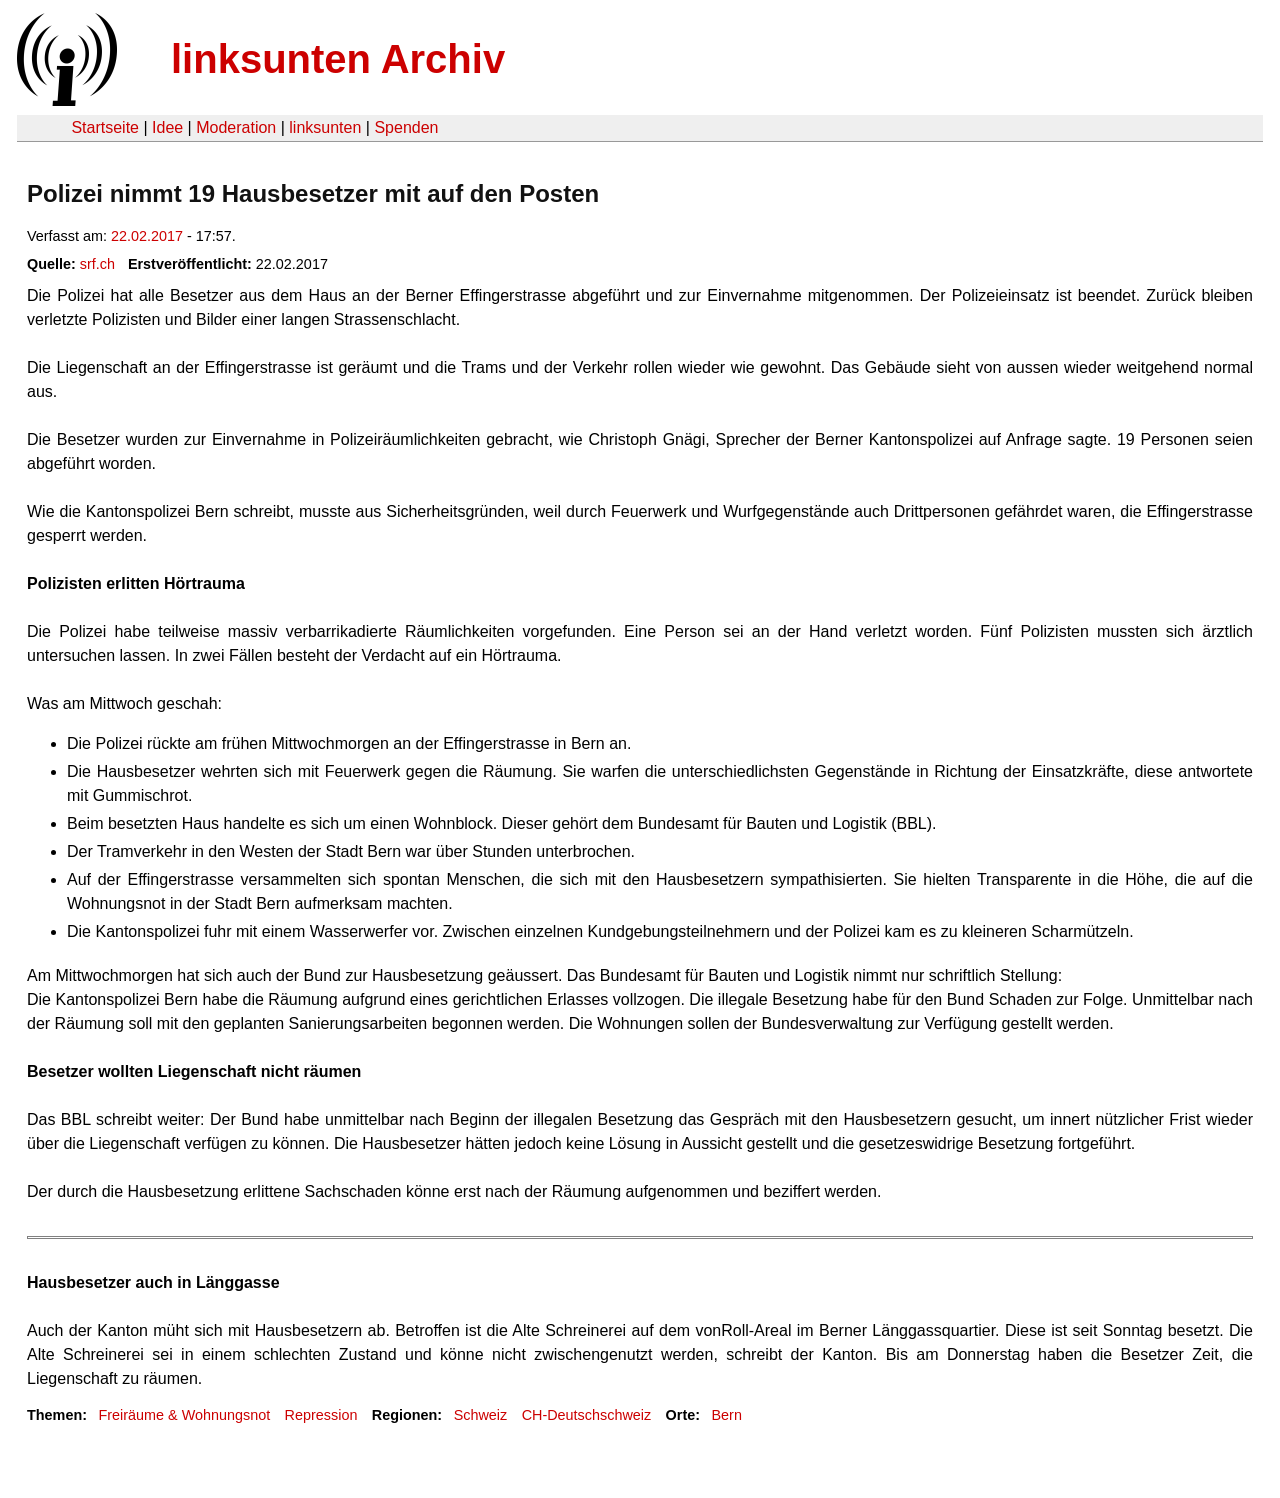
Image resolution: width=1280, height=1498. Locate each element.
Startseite (105, 127)
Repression (321, 1415)
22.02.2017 (147, 236)
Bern (727, 1415)
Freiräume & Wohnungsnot (184, 1415)
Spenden (406, 127)
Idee (167, 127)
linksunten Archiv (338, 59)
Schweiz (481, 1415)
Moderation (236, 127)
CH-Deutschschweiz (587, 1415)
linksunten (325, 127)
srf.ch (97, 264)
